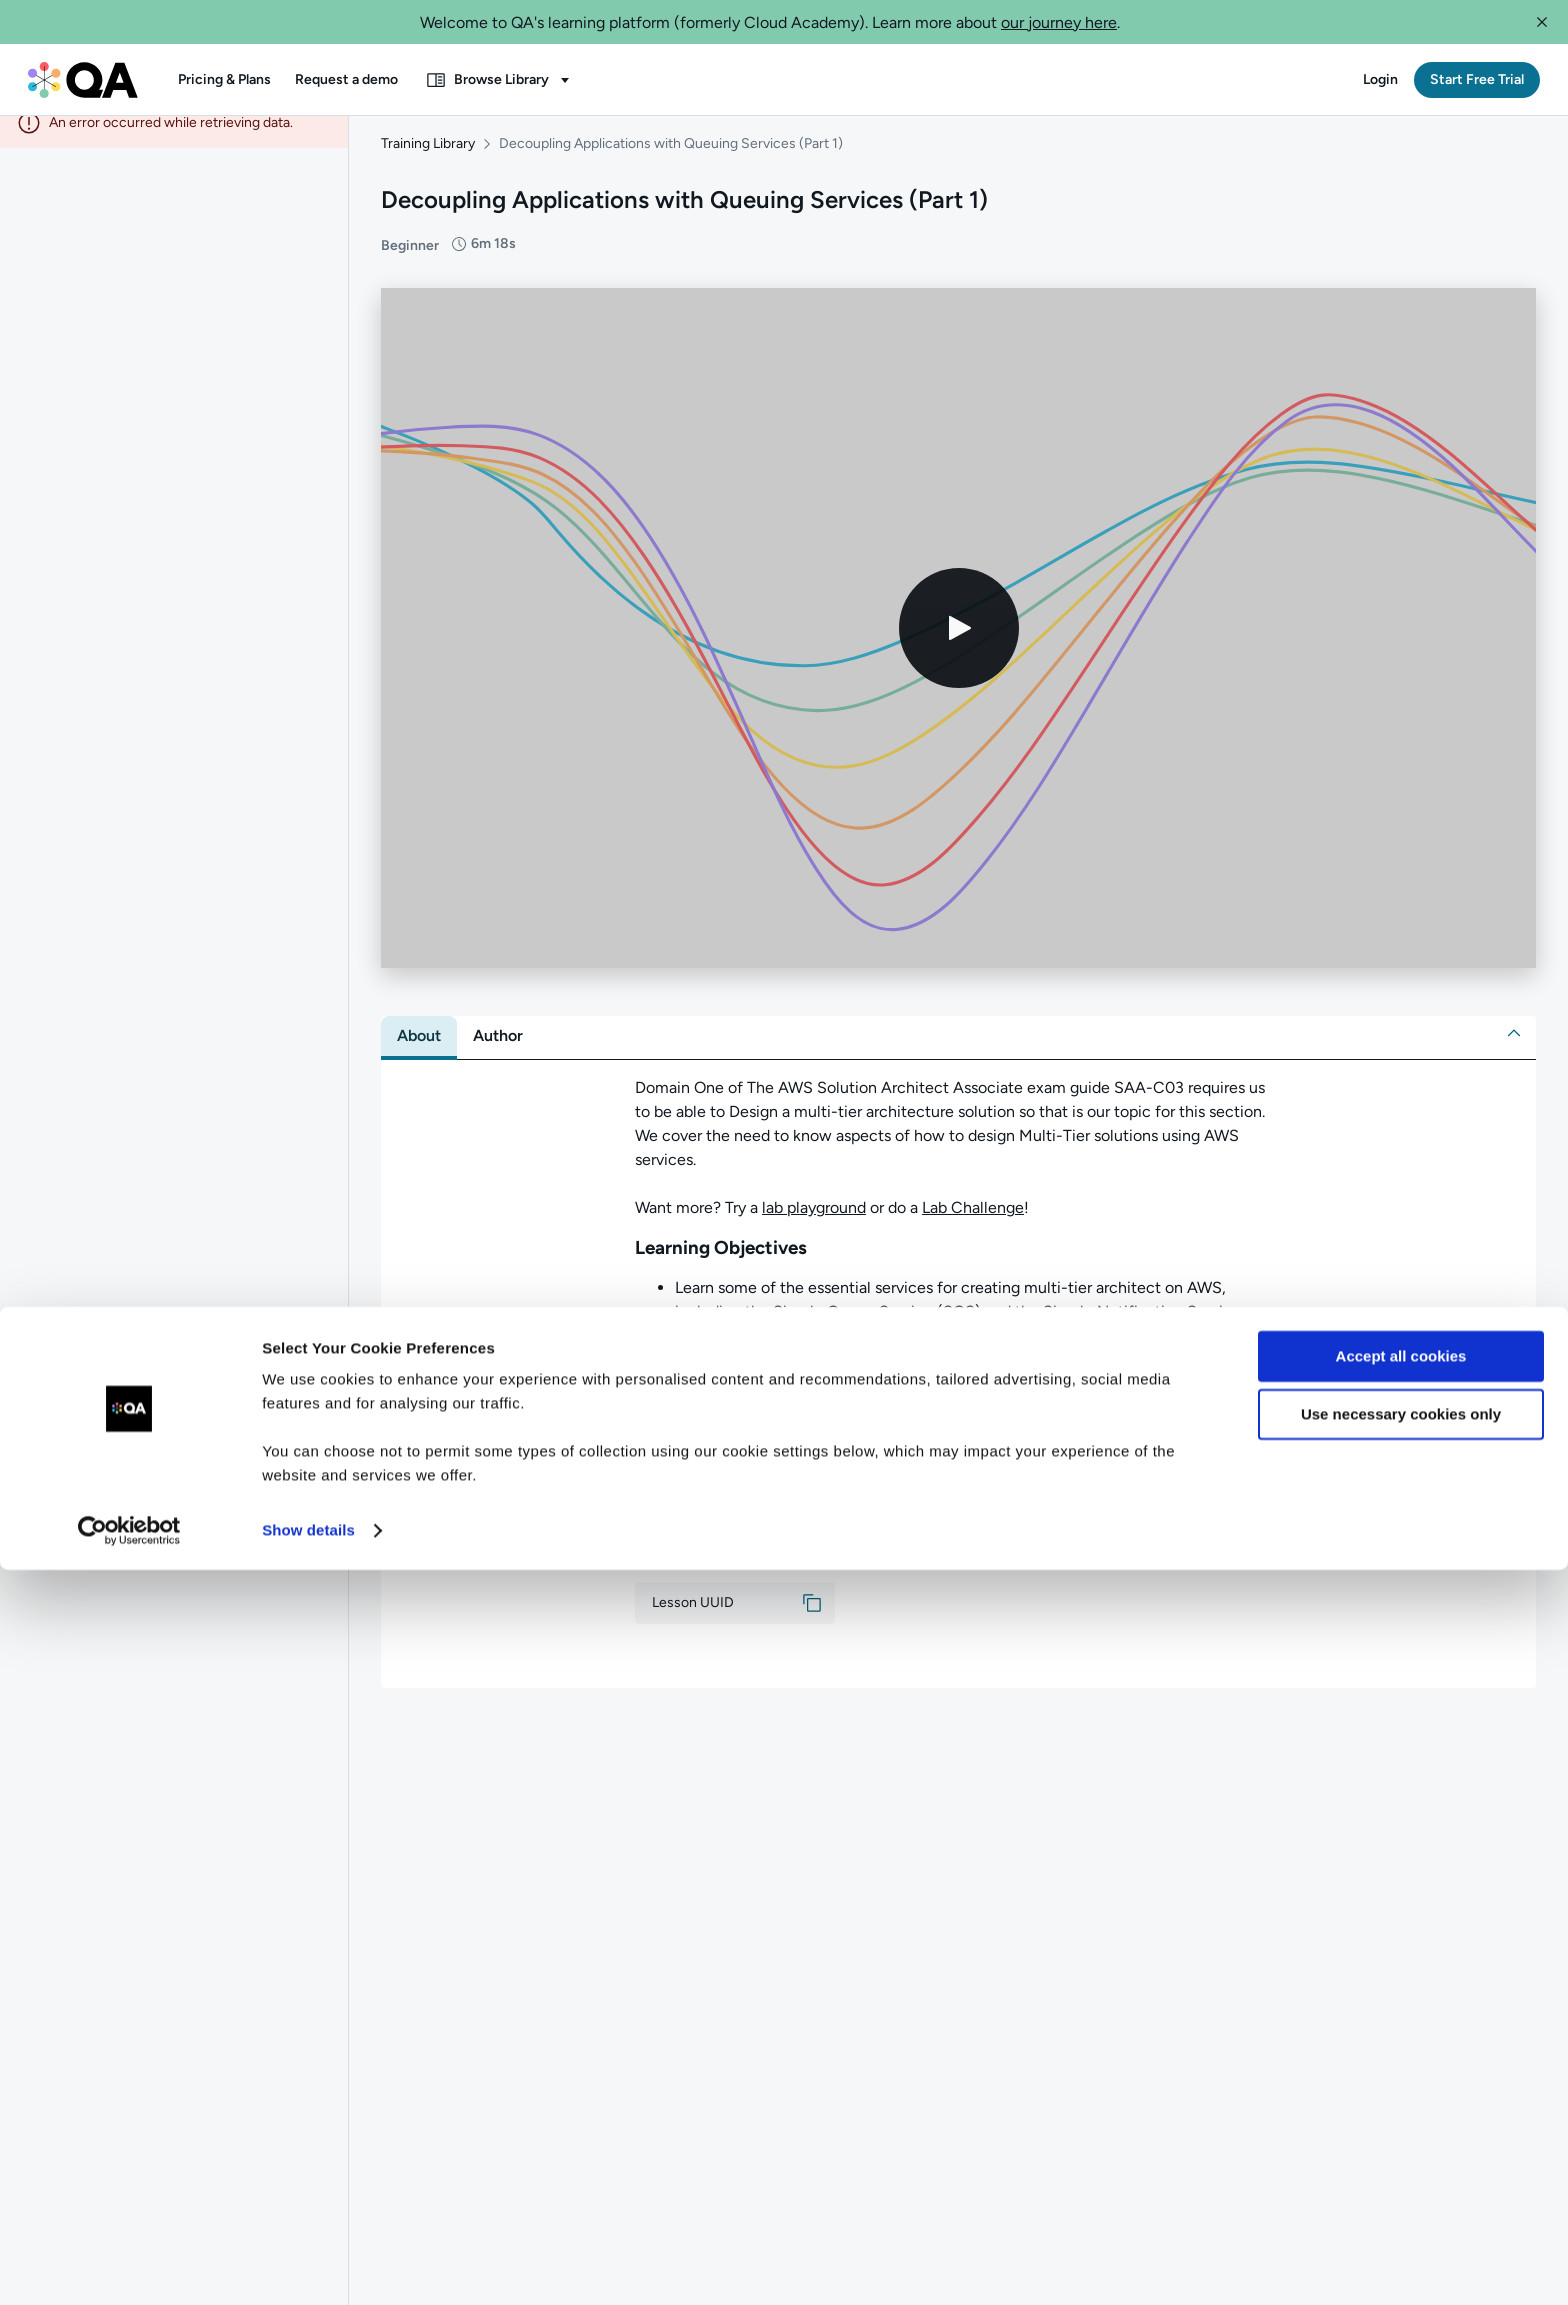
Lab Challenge (973, 1225)
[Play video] (959, 646)
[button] (1542, 22)
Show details (308, 2265)
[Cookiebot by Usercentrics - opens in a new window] (129, 2266)
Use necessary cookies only (1401, 2149)
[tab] (419, 1054)
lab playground (814, 1225)
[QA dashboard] (83, 80)
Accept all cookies (1401, 2091)
